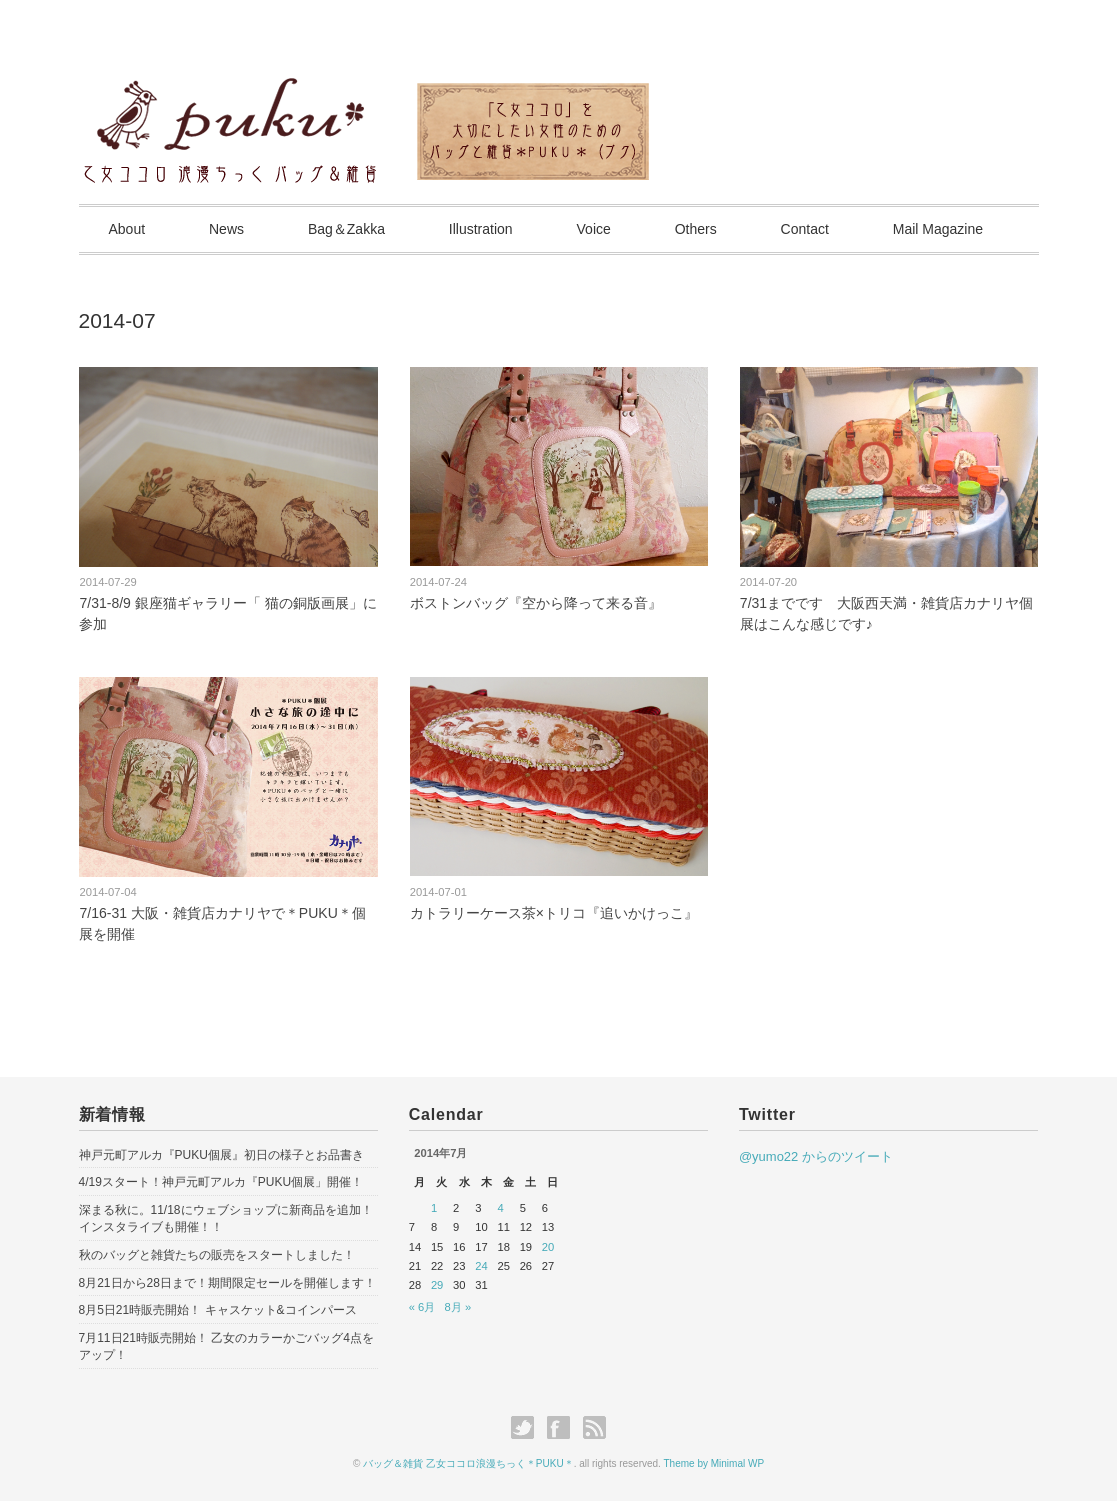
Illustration (481, 229)
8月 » (458, 1307)
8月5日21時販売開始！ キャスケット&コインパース (218, 1310)
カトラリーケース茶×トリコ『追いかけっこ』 (554, 913)
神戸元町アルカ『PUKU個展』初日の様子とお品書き (221, 1155)
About (127, 229)
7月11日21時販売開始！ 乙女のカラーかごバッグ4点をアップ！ (226, 1346)
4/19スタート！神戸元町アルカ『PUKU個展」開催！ (221, 1182)
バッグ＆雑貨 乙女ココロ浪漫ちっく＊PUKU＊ (468, 1463)
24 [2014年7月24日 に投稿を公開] (481, 1266)
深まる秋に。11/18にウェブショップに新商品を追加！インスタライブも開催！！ (226, 1218)
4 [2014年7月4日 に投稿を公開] (500, 1208)
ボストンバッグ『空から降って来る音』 (536, 603)
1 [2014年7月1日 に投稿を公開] (434, 1208)
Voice (594, 229)
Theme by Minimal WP (714, 1463)
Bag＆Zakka (346, 229)
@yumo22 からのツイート (816, 1156)
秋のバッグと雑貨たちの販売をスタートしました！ (217, 1255)
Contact (805, 229)
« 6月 (422, 1307)
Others (696, 229)
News (226, 229)
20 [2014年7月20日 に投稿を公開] (548, 1247)
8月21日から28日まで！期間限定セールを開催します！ (227, 1283)
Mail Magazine (938, 229)
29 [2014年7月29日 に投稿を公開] (437, 1285)
